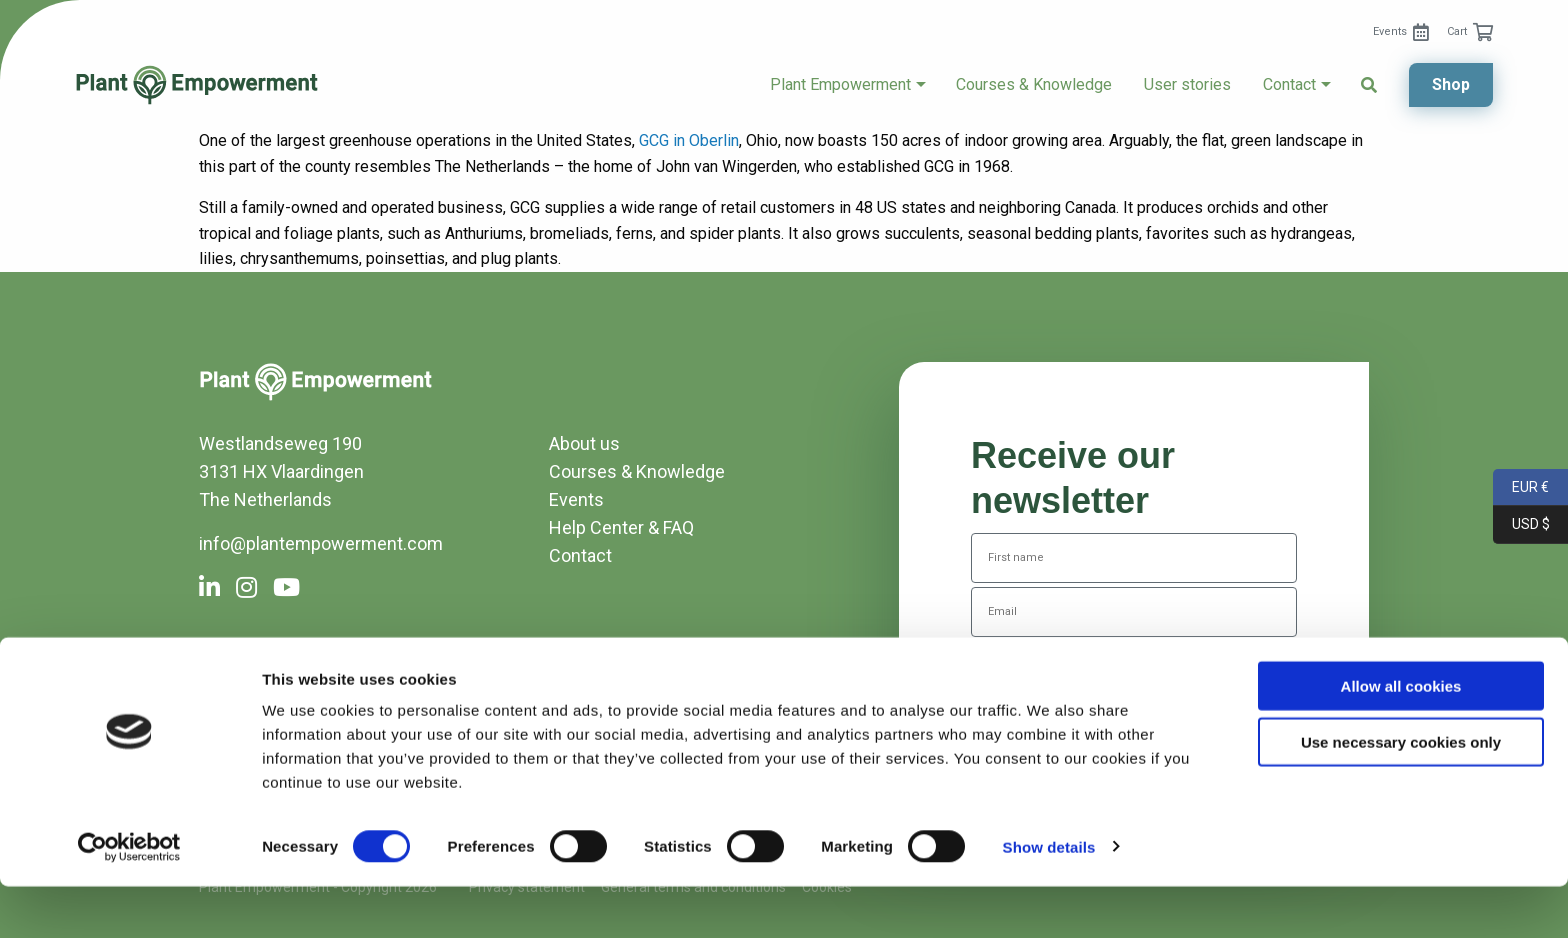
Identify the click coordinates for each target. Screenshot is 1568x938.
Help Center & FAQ (621, 527)
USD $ (1521, 524)
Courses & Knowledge (1034, 85)
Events (1390, 31)
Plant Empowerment (840, 85)
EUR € (1521, 487)
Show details (1049, 898)
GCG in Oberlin (689, 140)
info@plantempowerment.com (321, 543)
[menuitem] (1401, 32)
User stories (1187, 85)
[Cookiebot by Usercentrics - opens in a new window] (129, 899)
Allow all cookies (1401, 737)
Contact (1289, 85)
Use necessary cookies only (1401, 794)
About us (584, 443)
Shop (1451, 84)
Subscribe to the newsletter (1134, 672)
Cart (1457, 31)
